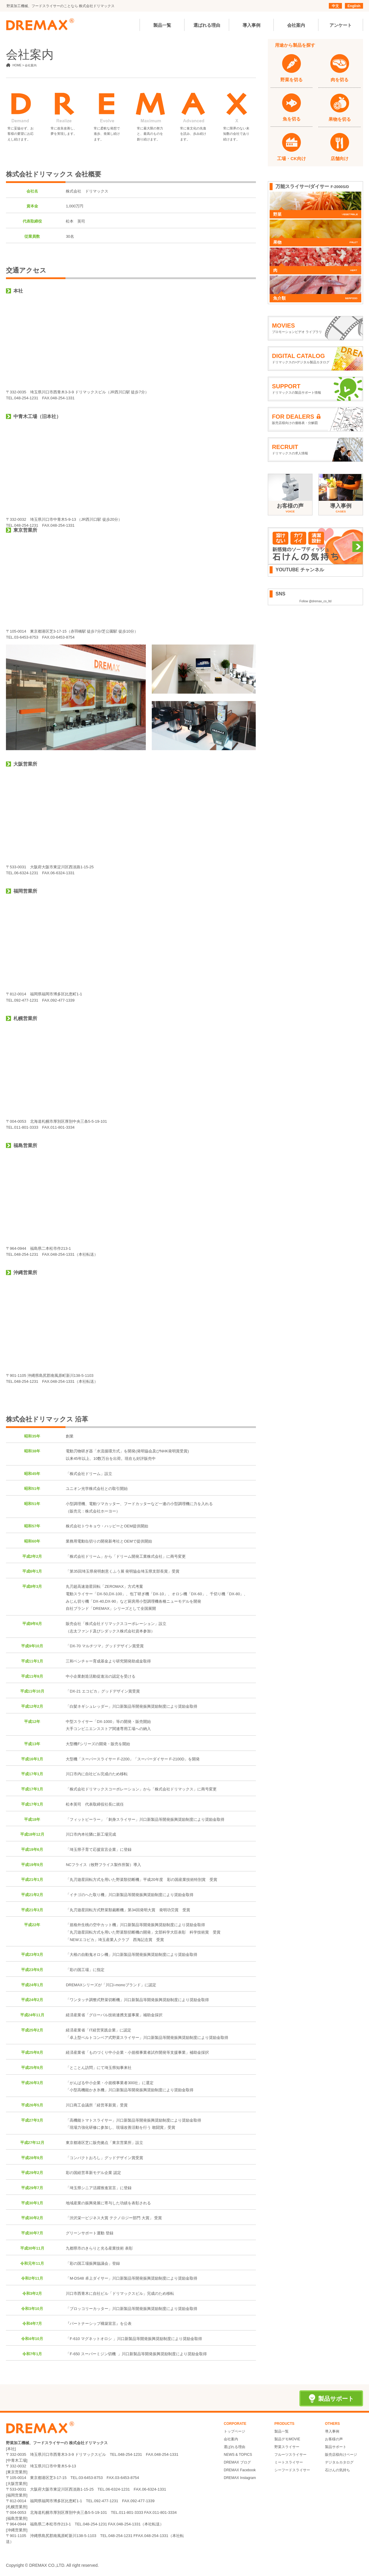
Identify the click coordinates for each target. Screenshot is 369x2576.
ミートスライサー (288, 2462)
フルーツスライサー (290, 2455)
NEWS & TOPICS (238, 2455)
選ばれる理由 (234, 2447)
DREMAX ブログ (237, 2462)
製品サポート (335, 2447)
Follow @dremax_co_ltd (315, 601)
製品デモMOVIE (287, 2439)
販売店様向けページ (341, 2455)
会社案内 (231, 2439)
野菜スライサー (286, 2447)
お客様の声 (334, 2439)
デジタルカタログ (339, 2462)
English (354, 6)
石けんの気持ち (337, 2470)
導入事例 (332, 2431)
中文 (335, 6)
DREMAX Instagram (240, 2478)
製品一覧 (281, 2431)
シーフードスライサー (292, 2470)
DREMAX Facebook (240, 2470)
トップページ (234, 2431)
